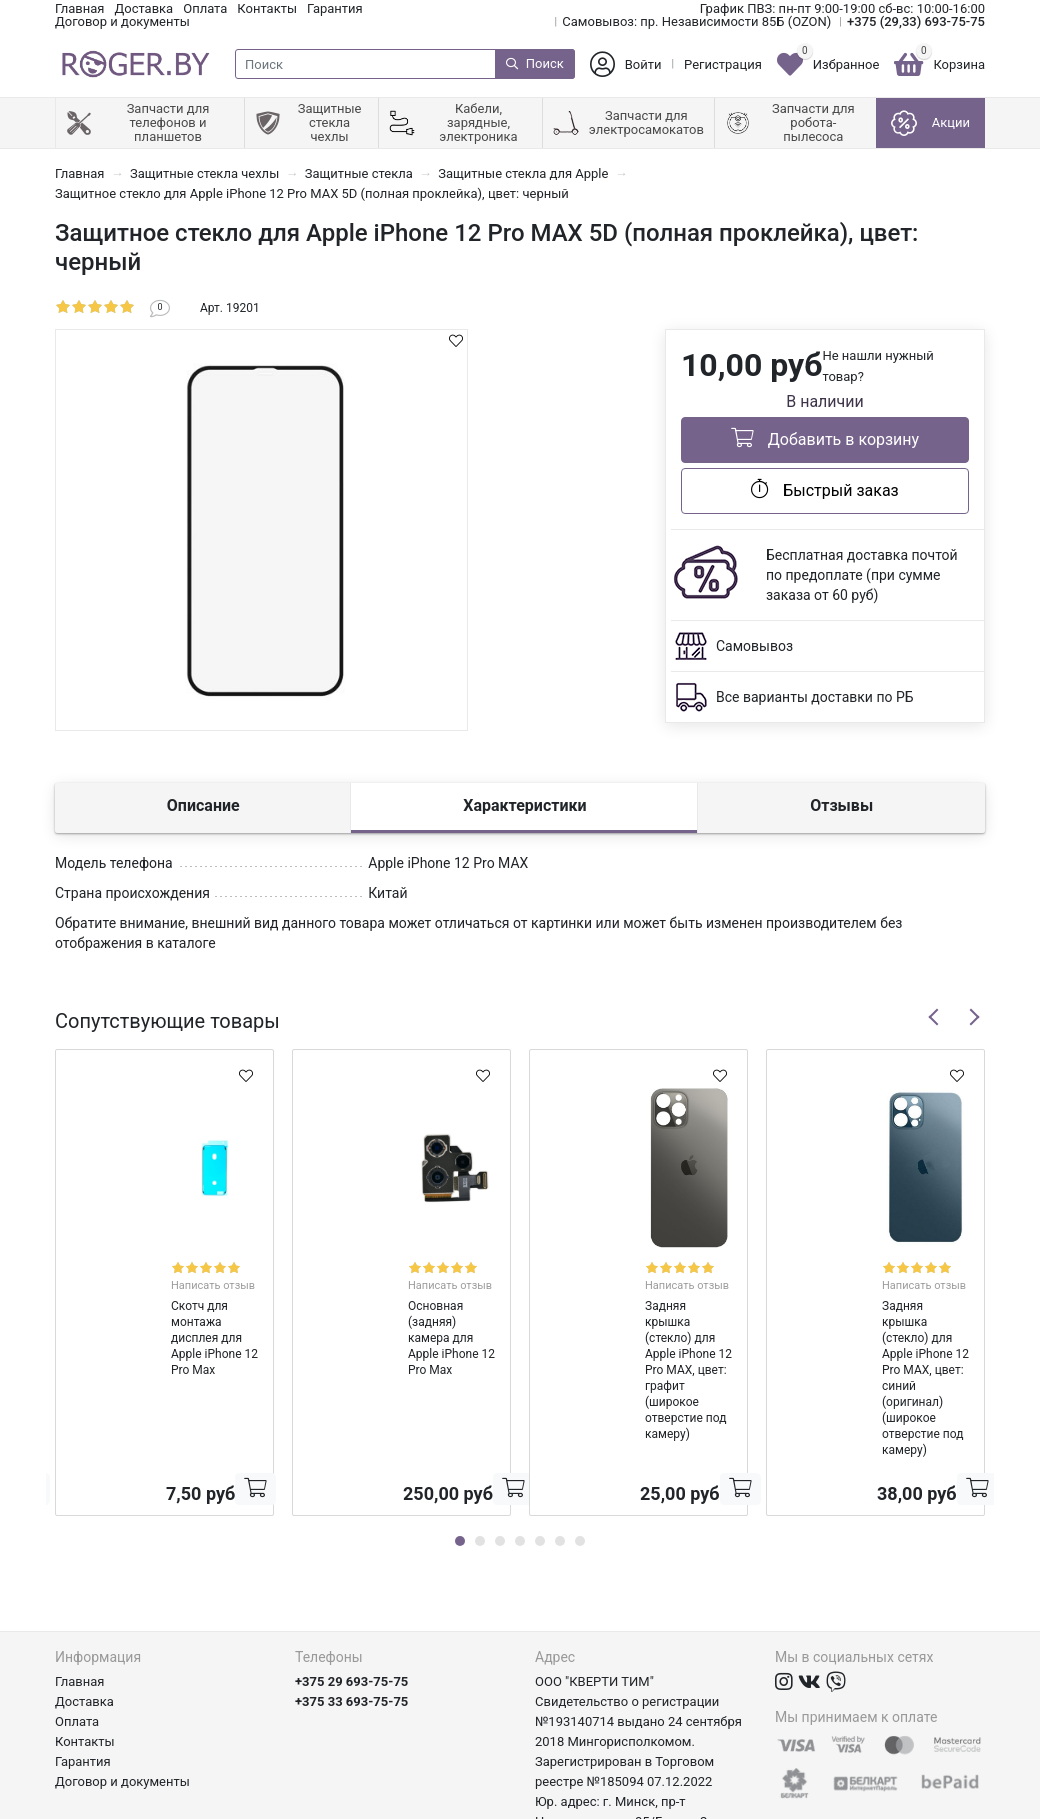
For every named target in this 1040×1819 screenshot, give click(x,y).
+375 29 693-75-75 (351, 1568)
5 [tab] (540, 1428)
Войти (643, 64)
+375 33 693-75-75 (351, 1588)
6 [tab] (560, 1428)
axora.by (960, 1803)
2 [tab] (480, 1428)
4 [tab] (520, 1428)
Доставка (143, 8)
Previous (934, 1017)
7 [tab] (580, 1428)
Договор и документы (122, 21)
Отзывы (841, 805)
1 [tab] (460, 1428)
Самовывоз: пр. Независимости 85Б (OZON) (696, 21)
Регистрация (723, 64)
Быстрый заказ (824, 489)
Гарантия (335, 8)
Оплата (205, 8)
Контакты (267, 8)
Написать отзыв (190, 1267)
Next (974, 1017)
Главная (79, 8)
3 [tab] (500, 1428)
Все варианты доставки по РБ (815, 697)
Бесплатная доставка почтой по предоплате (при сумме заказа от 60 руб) (862, 575)
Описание (203, 805)
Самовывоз (754, 646)
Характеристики (524, 805)
